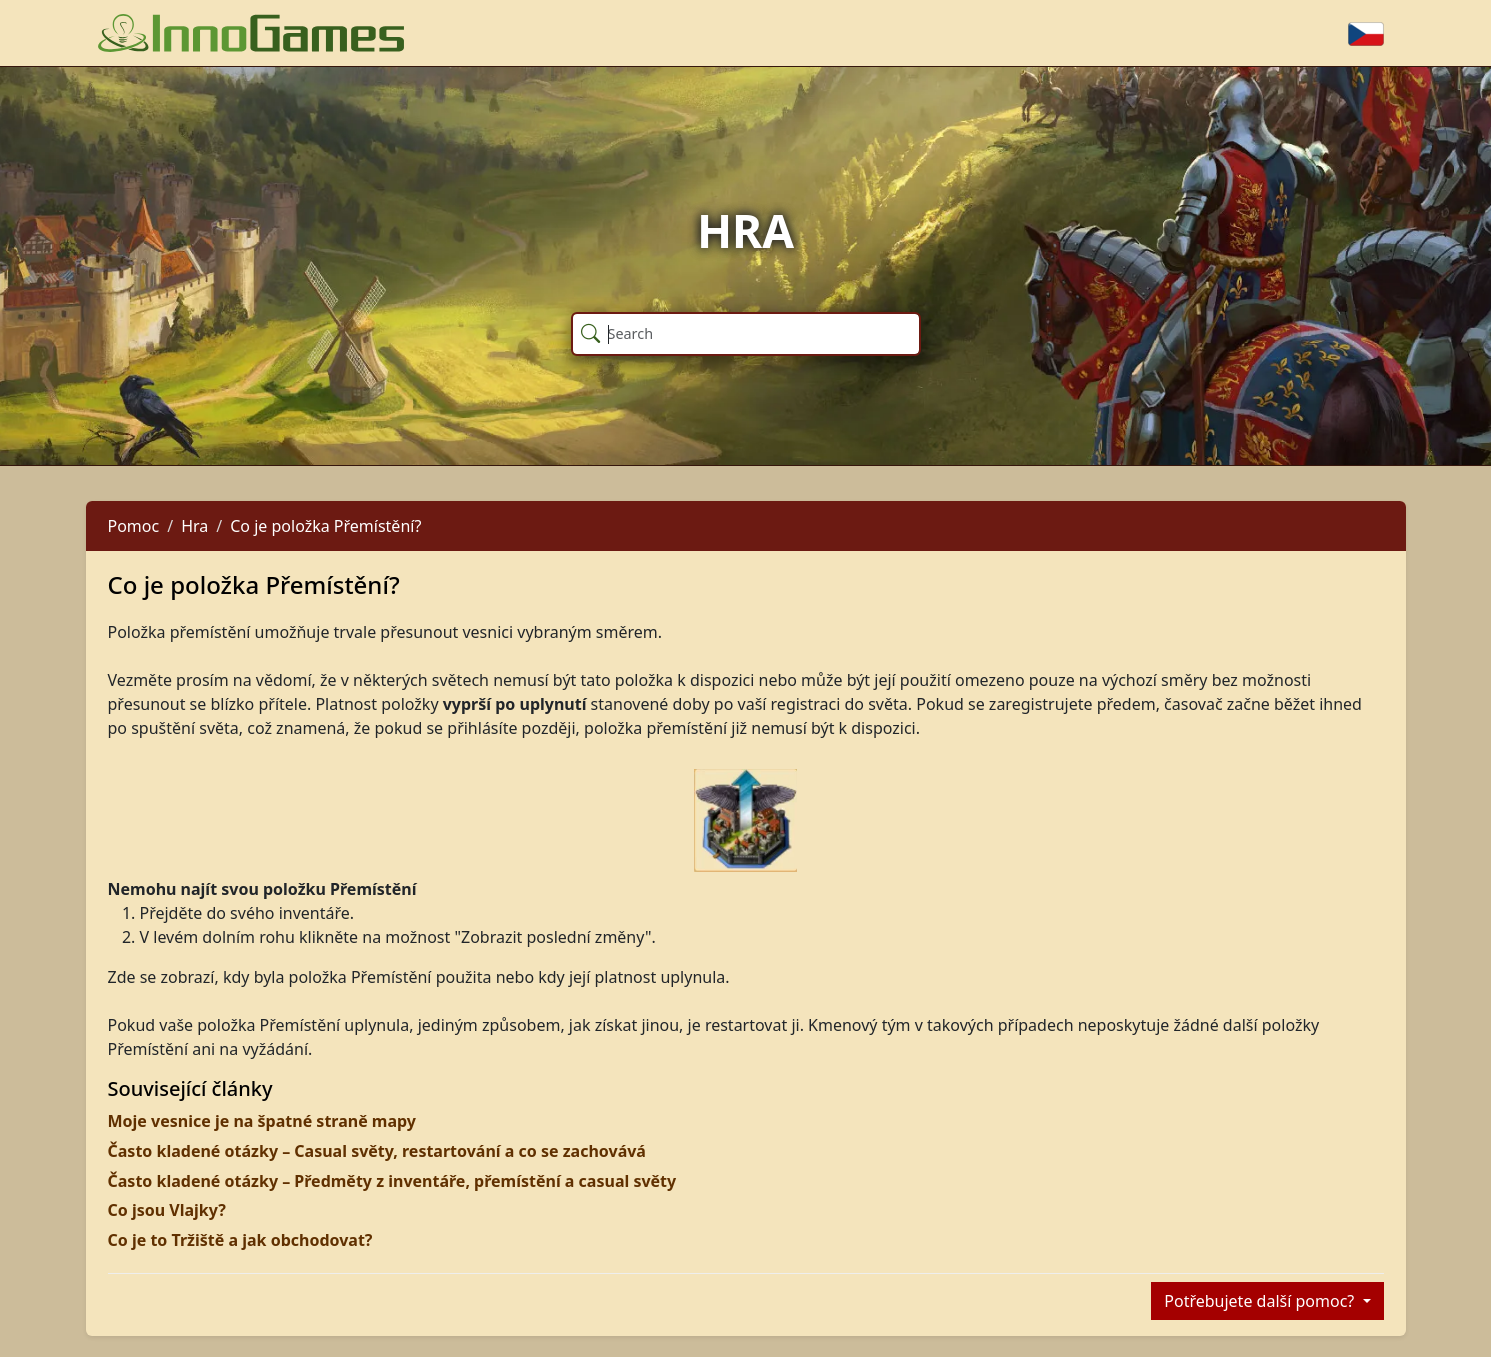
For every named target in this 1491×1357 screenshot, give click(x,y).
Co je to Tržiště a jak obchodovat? (240, 1240)
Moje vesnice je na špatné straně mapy (262, 1121)
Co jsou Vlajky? (167, 1210)
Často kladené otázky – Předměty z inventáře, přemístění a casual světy (392, 1181)
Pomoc (134, 526)
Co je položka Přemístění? (325, 526)
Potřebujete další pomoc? (1261, 1301)
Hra (194, 526)
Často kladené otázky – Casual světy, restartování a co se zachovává (377, 1151)
